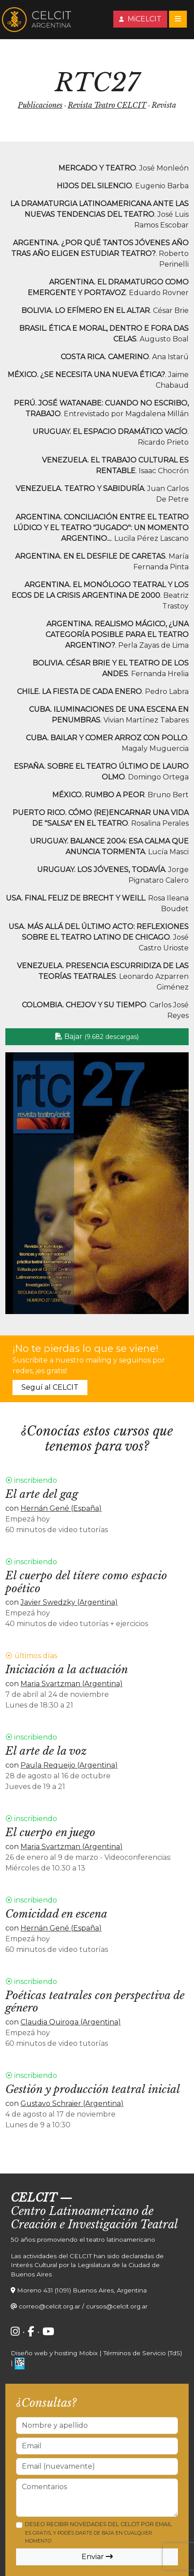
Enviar (97, 2556)
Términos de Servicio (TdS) (142, 2353)
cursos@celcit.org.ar (117, 2306)
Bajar (97, 1036)
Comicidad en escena (56, 1913)
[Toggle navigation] (178, 19)
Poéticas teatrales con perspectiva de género (95, 2002)
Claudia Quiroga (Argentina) (71, 2022)
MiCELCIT (140, 19)
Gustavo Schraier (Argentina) (72, 2103)
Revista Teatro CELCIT (107, 105)
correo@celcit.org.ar (49, 2306)
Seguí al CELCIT (49, 1387)
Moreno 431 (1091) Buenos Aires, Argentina (82, 2290)
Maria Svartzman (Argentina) (72, 1683)
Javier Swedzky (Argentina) (69, 1602)
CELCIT (34, 2198)
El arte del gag (41, 1494)
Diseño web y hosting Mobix (54, 2353)
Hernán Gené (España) (61, 1508)
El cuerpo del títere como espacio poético (86, 1582)
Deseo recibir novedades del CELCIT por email (98, 2532)
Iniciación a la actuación (66, 1669)
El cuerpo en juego (50, 1832)
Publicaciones (40, 105)
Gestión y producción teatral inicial (92, 2089)
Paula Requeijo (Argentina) (69, 1765)
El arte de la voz (46, 1750)
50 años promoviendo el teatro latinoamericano (83, 2239)
